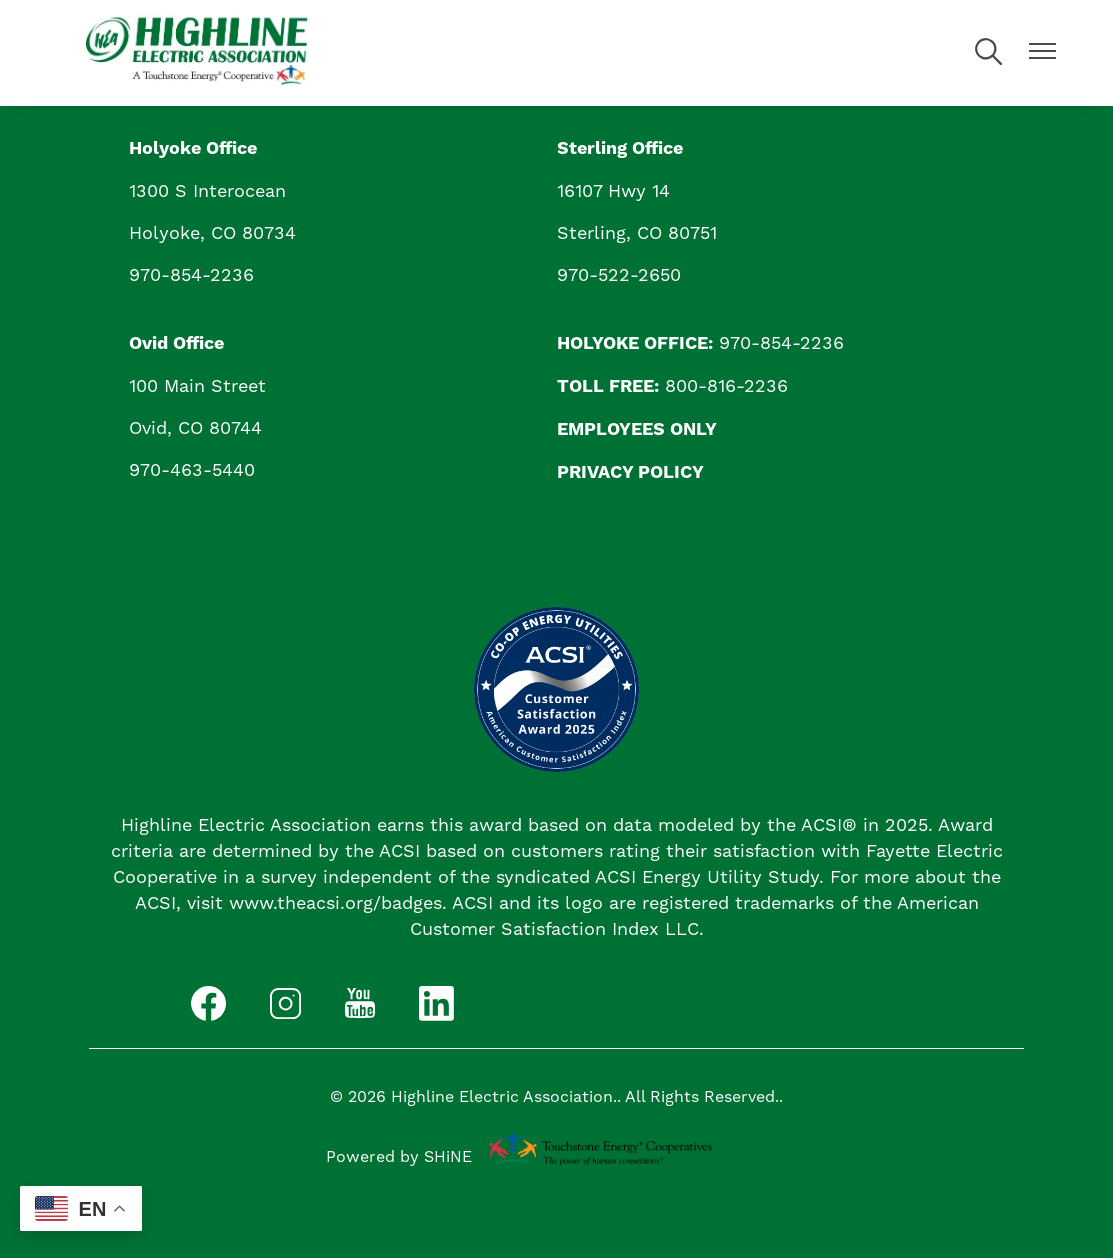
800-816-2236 (726, 385)
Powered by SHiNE (399, 1156)
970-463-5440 (192, 469)
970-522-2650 (619, 274)
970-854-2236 (191, 274)
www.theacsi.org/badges (335, 902)
